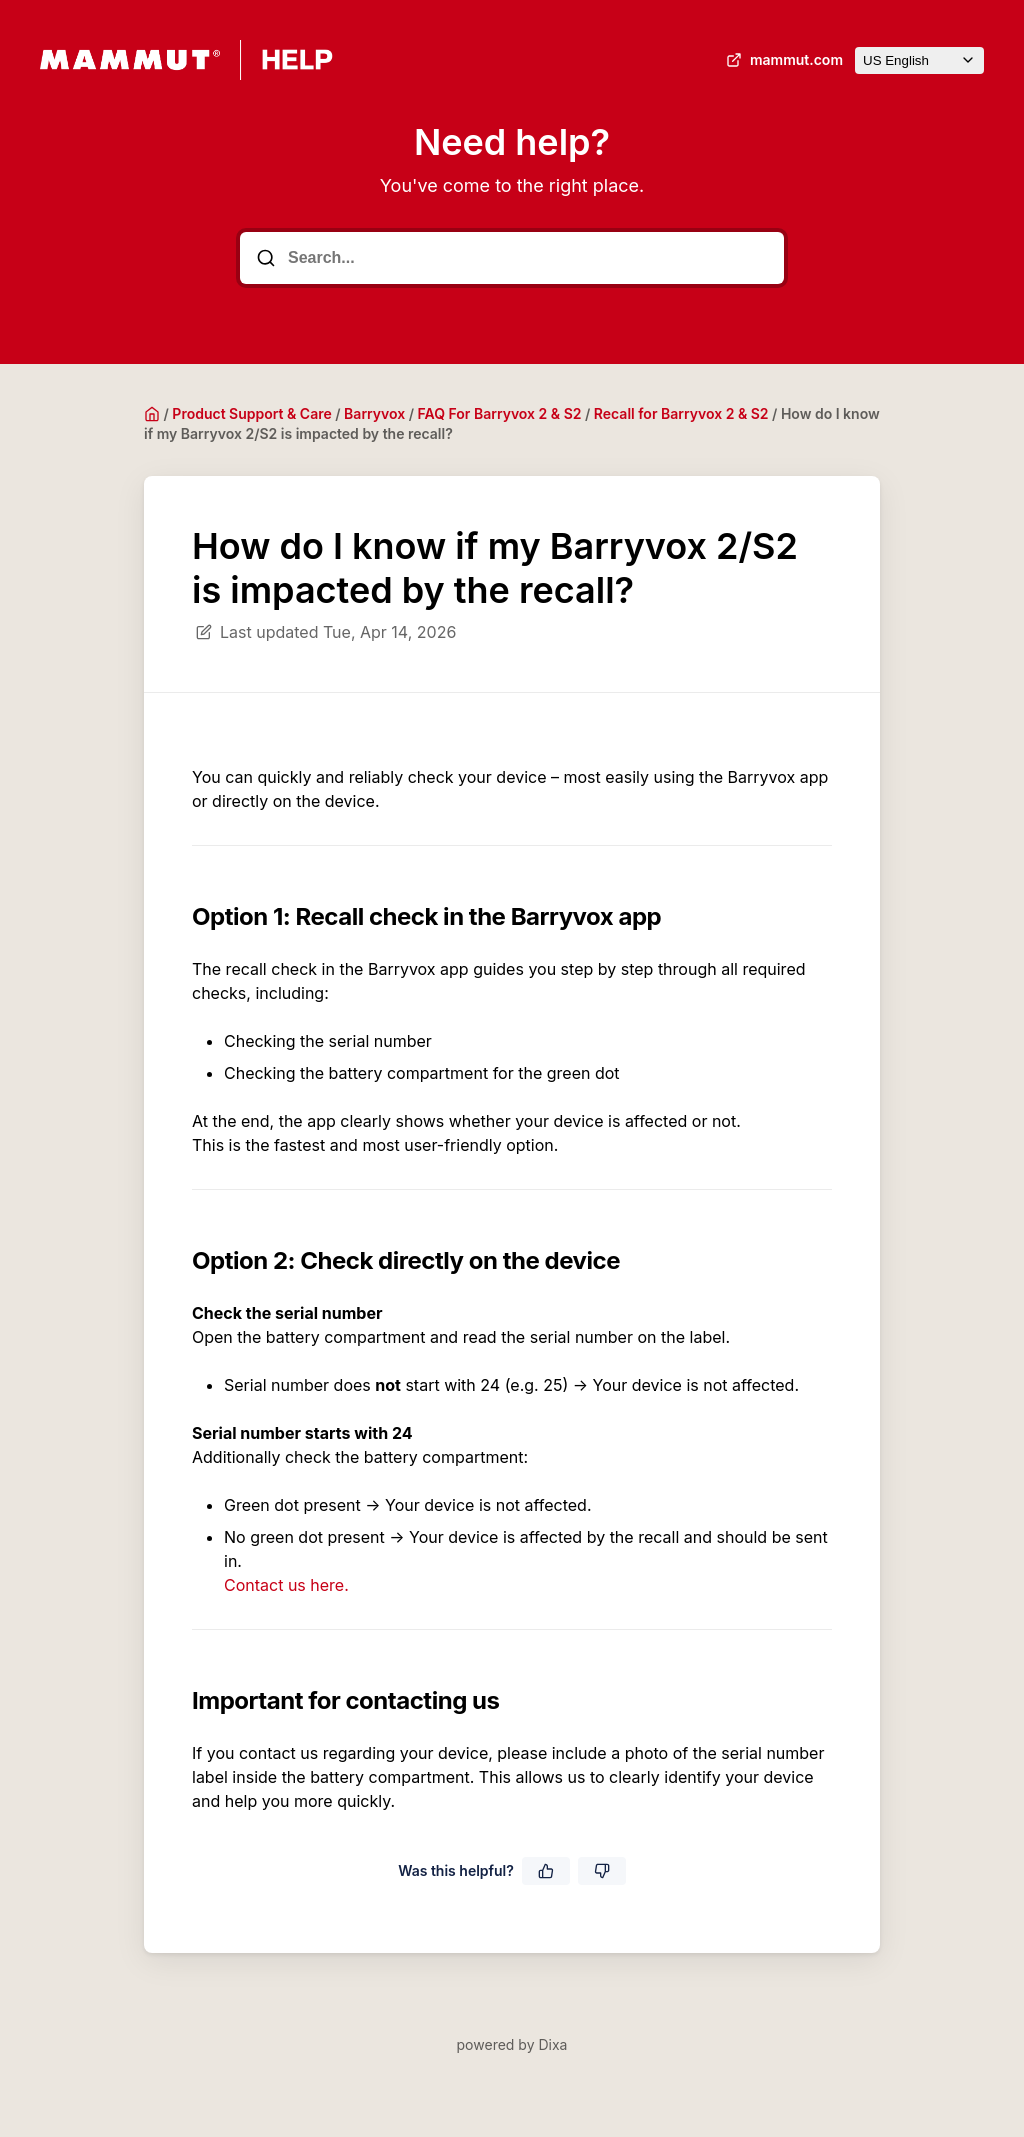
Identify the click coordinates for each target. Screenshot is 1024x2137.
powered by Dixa (512, 2044)
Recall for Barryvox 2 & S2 (681, 413)
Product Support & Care (251, 413)
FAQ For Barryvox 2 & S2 (500, 413)
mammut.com (782, 60)
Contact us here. (286, 1585)
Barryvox (374, 413)
